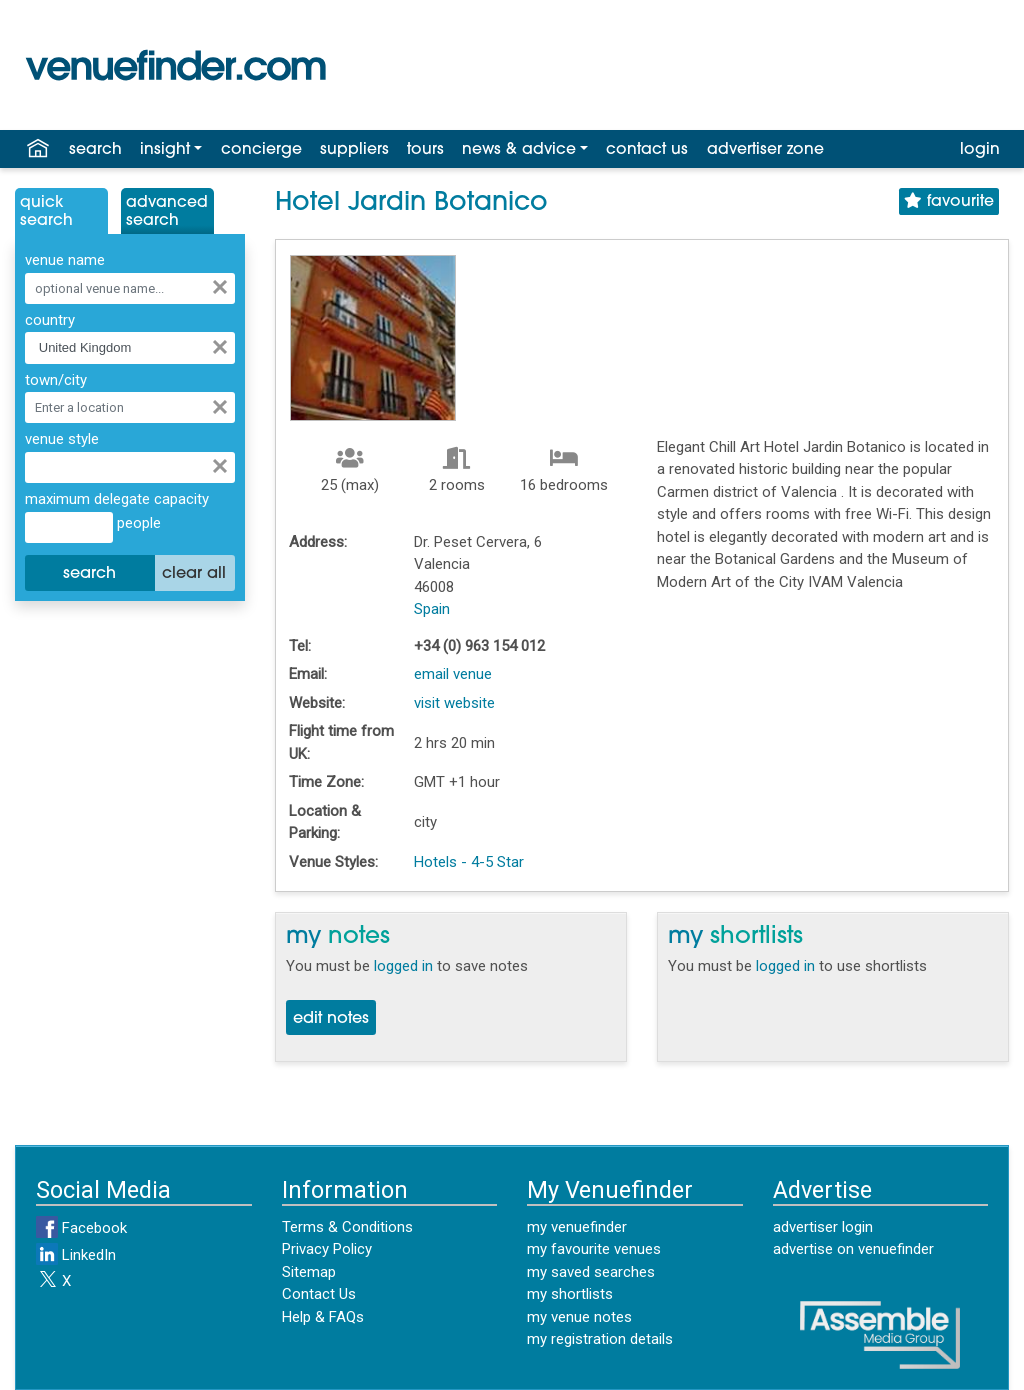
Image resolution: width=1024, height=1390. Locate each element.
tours (425, 150)
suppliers (354, 150)
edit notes (331, 1019)
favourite (949, 201)
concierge (261, 150)
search (95, 150)
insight (165, 150)
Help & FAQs (323, 1317)
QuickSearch (46, 212)
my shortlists (570, 1294)
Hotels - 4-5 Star (469, 862)
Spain (432, 609)
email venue (453, 674)
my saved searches (591, 1272)
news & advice (519, 150)
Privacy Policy (327, 1249)
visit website (454, 703)
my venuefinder (577, 1227)
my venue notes (579, 1317)
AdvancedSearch (167, 212)
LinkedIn (76, 1255)
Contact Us (319, 1294)
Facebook (81, 1228)
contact (647, 150)
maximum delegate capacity (117, 499)
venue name (65, 260)
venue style (62, 439)
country (50, 320)
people (137, 523)
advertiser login (823, 1227)
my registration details (600, 1339)
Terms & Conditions (347, 1227)
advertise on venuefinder (853, 1249)
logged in (403, 966)
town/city (56, 380)
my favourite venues (594, 1249)
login (980, 150)
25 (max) (350, 485)
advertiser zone (765, 150)
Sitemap (309, 1272)
